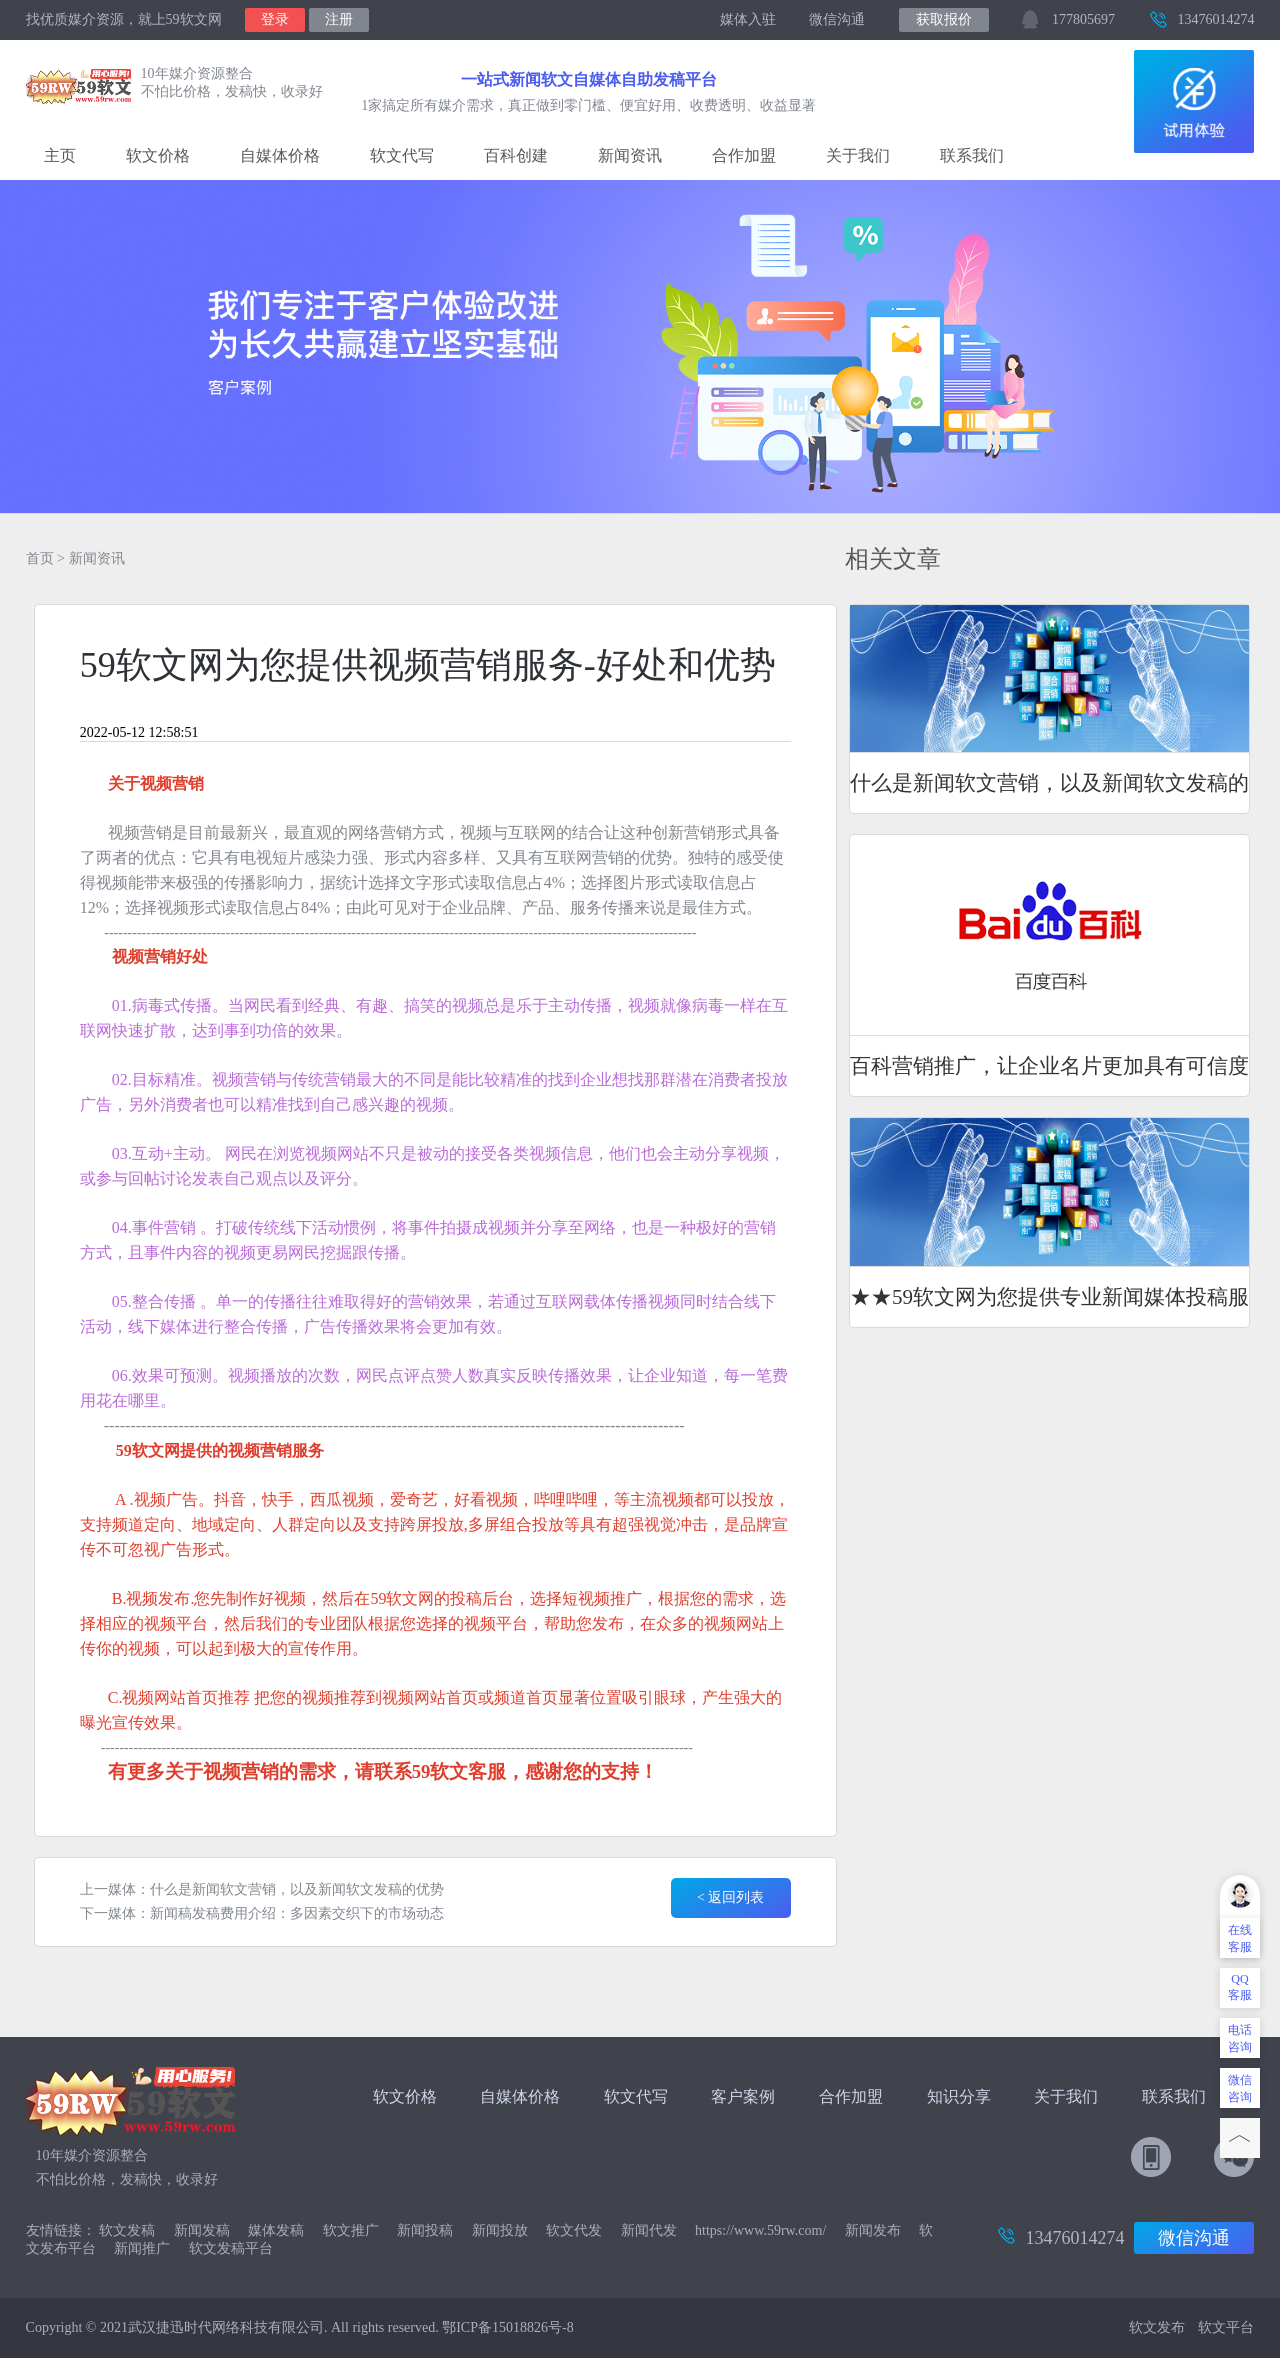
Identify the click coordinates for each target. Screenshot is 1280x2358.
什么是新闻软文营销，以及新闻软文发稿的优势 (297, 1889)
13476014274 (1215, 19)
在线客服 (1240, 1938)
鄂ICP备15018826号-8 (507, 2327)
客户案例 (745, 2096)
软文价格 (158, 155)
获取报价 (944, 19)
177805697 (1083, 19)
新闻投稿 (425, 2230)
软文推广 (351, 2230)
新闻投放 (500, 2230)
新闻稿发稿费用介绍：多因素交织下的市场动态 (297, 1913)
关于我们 (858, 155)
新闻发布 (873, 2230)
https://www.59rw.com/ (760, 2230)
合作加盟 (744, 155)
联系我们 (972, 155)
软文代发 (574, 2230)
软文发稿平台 (231, 2248)
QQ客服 (1240, 1987)
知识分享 (959, 2096)
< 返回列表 (730, 1897)
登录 (275, 19)
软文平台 (1226, 2327)
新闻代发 (649, 2230)
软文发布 (1157, 2327)
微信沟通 (839, 19)
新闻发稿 (202, 2230)
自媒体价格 (280, 155)
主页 (60, 155)
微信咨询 (1240, 2088)
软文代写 (402, 155)
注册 (339, 19)
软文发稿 (127, 2230)
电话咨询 (1240, 2038)
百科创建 (516, 155)
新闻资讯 (630, 155)
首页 (40, 558)
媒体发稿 (276, 2230)
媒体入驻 (748, 19)
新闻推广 (142, 2248)
